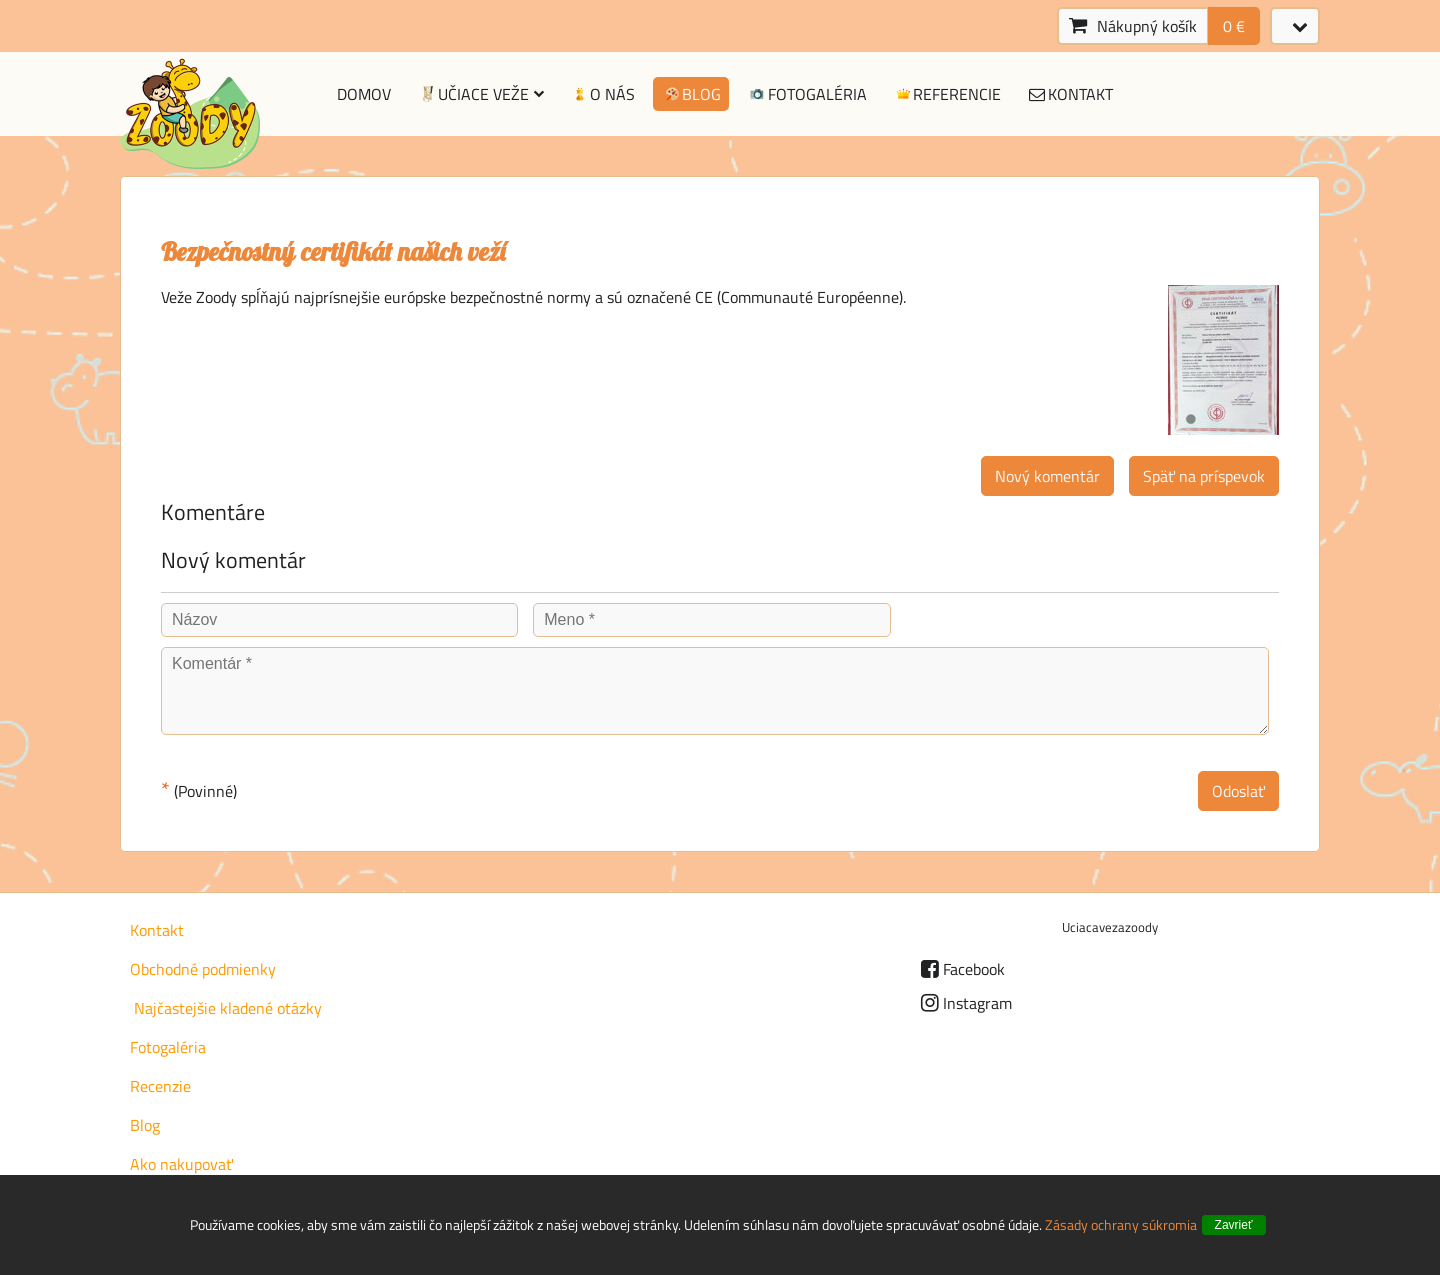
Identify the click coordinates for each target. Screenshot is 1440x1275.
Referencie (947, 94)
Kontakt (1070, 94)
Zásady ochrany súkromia (1121, 1224)
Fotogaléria (807, 94)
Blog (691, 94)
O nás (603, 94)
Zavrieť (1234, 1225)
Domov (364, 94)
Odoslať (1238, 791)
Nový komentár (1047, 476)
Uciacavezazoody (1110, 927)
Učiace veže (480, 94)
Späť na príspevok (1204, 476)
